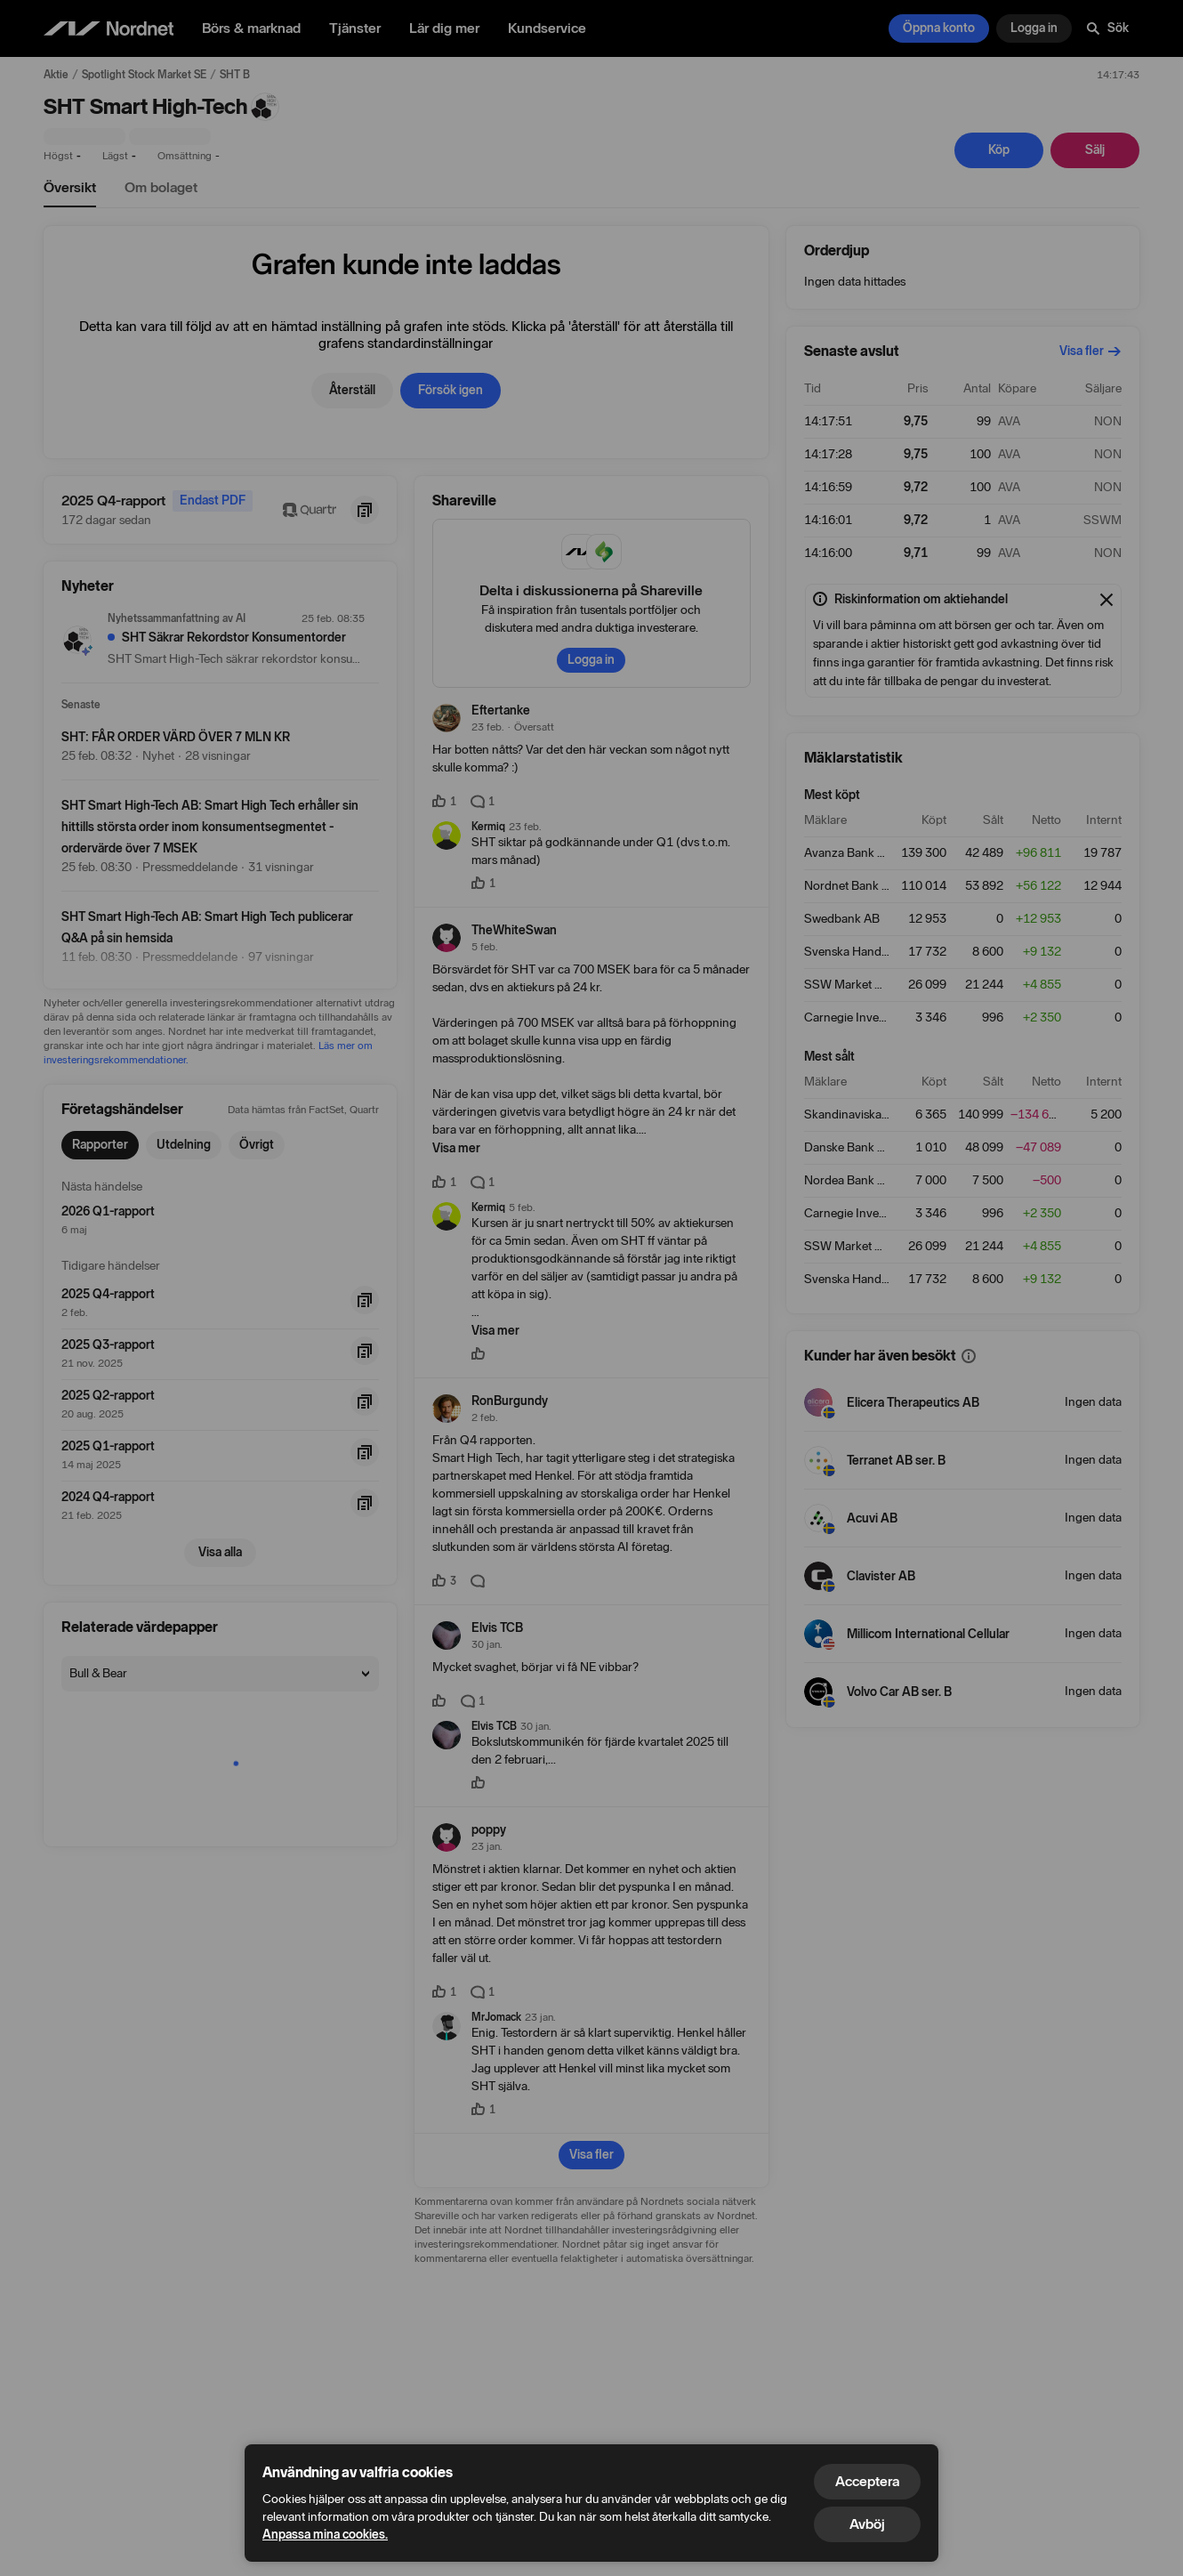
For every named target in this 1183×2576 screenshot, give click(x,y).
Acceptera (867, 2481)
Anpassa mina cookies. (325, 2534)
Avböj (867, 2523)
